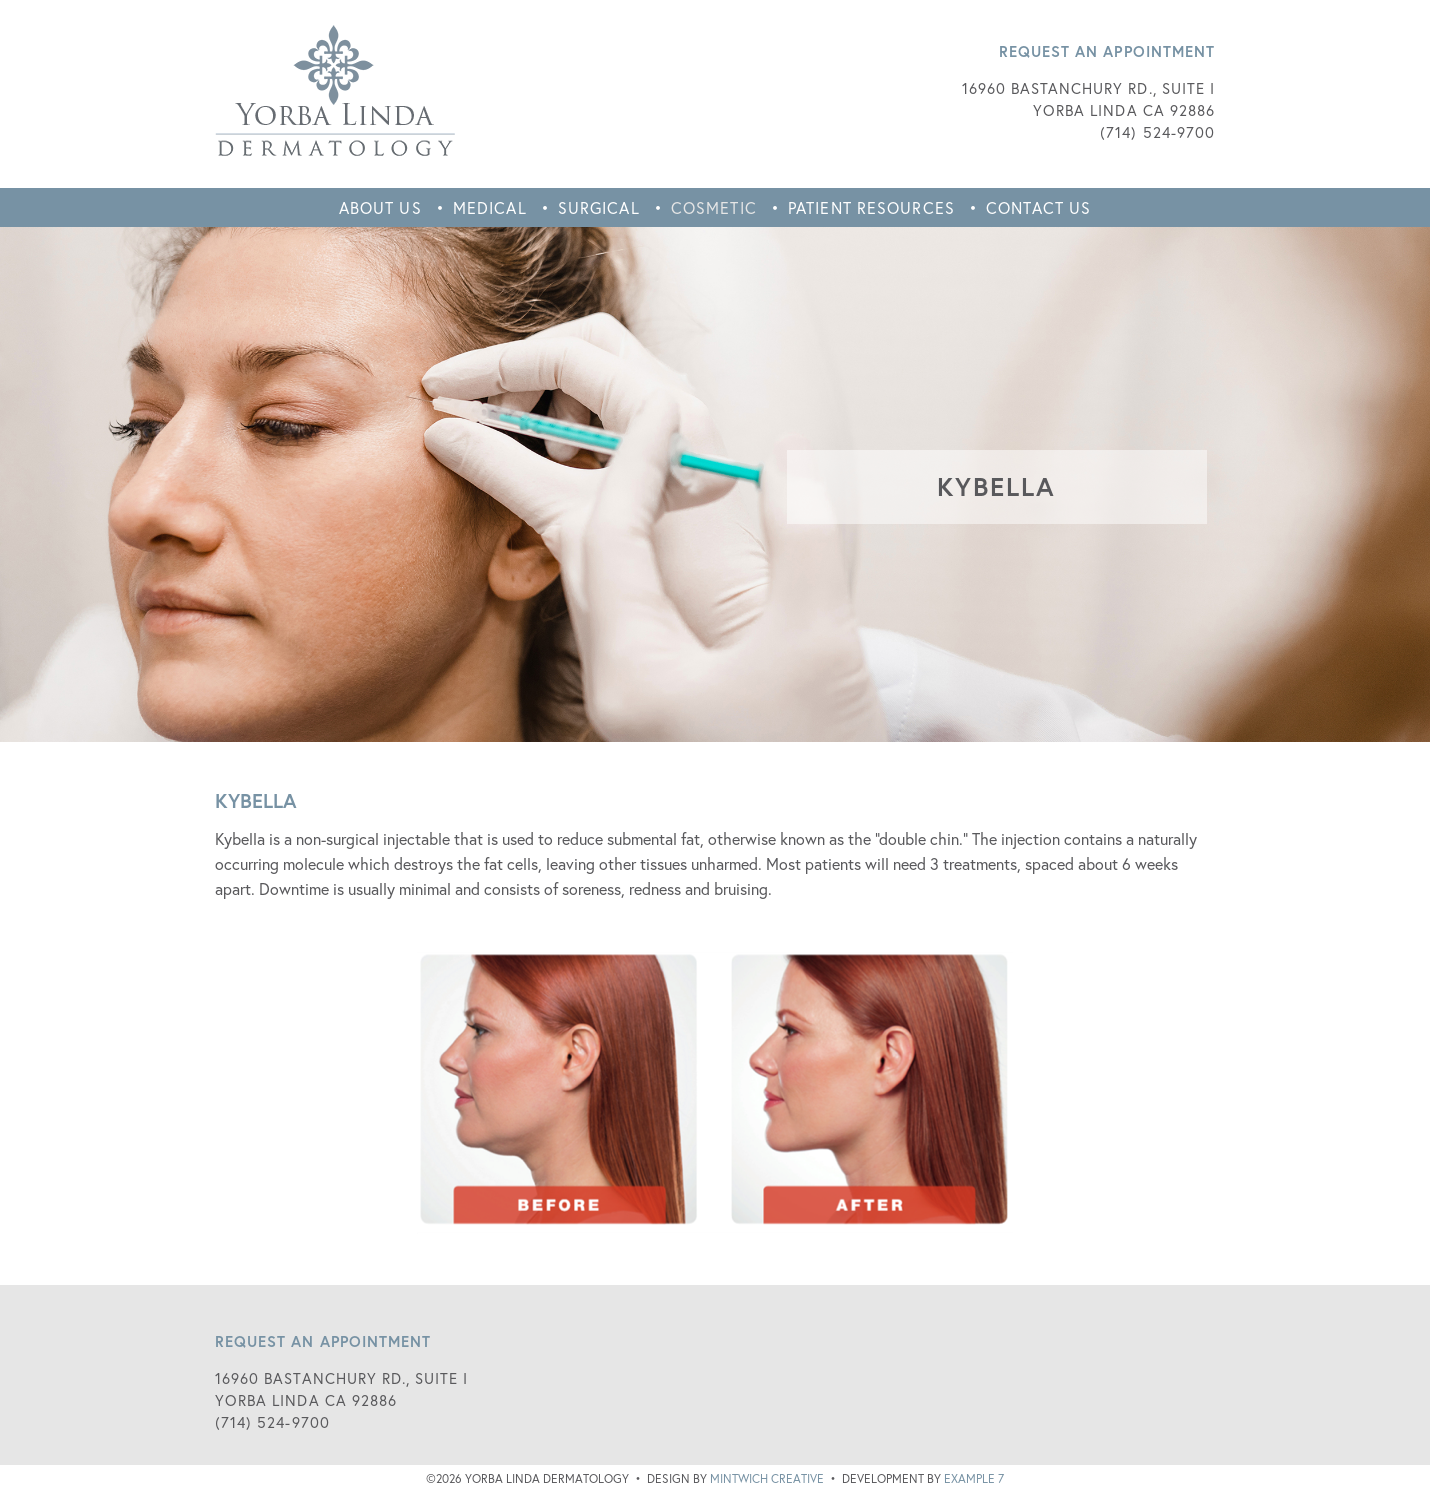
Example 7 (974, 1478)
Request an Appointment (1107, 51)
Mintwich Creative (767, 1478)
